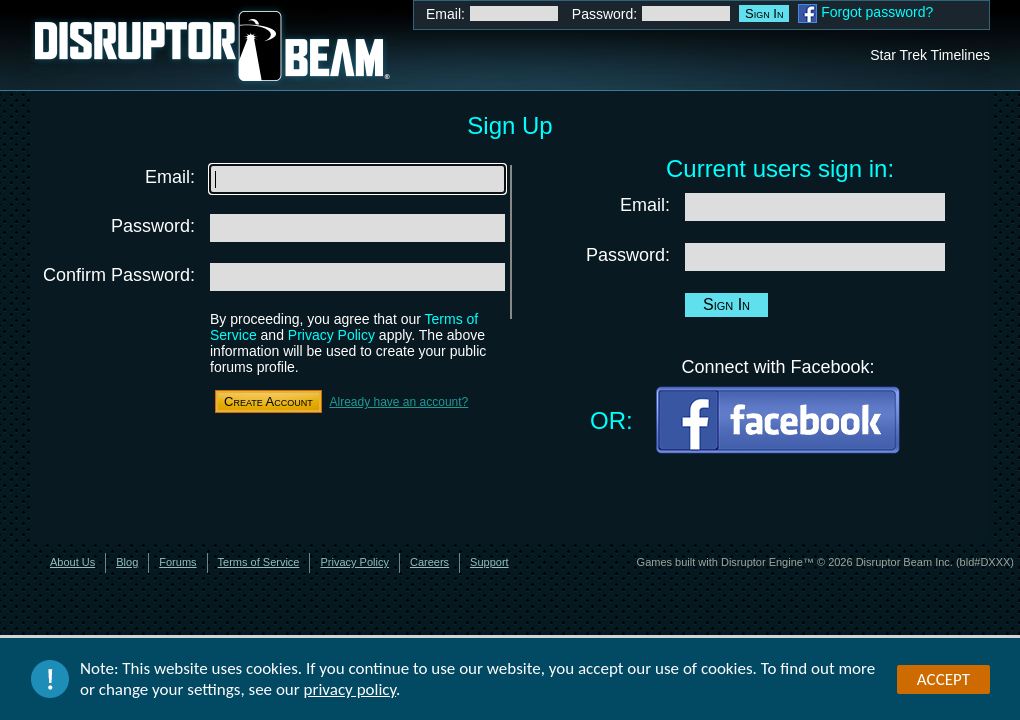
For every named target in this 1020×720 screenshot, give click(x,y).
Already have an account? (398, 402)
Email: (445, 14)
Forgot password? (877, 12)
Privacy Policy (331, 335)
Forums (177, 562)
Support (489, 562)
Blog (127, 562)
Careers (429, 562)
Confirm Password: (119, 275)
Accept (943, 679)
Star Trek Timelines (930, 55)
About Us (72, 562)
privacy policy (350, 690)
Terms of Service (259, 562)
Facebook (807, 13)
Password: (604, 14)
